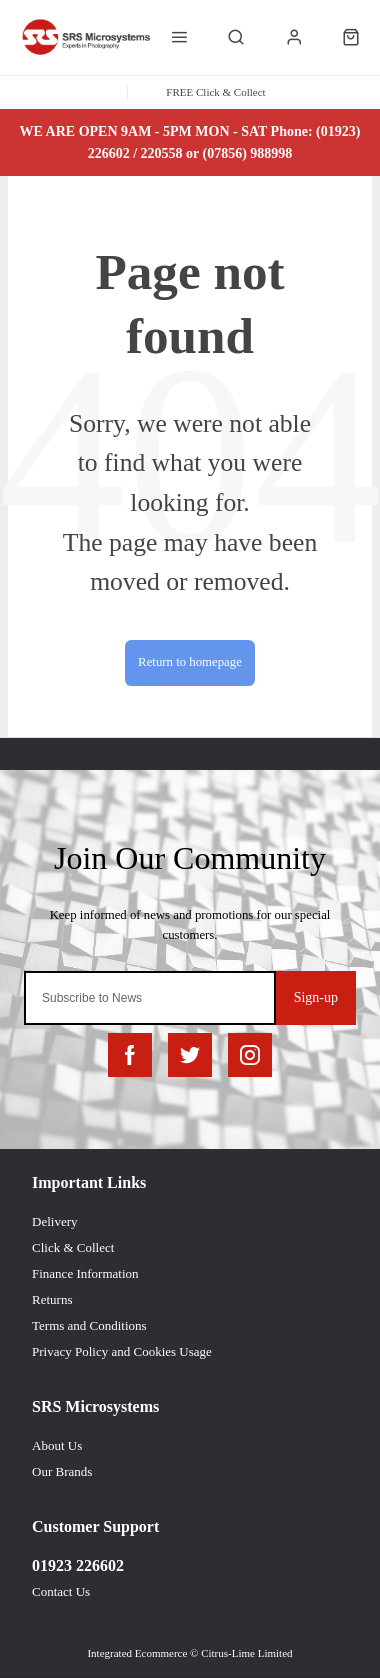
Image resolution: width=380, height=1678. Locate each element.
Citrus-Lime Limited (246, 1653)
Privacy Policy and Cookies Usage (122, 1351)
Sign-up (316, 997)
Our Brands (62, 1471)
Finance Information (85, 1273)
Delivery (54, 1221)
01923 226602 (78, 1565)
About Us (57, 1445)
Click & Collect (73, 1247)
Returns (52, 1299)
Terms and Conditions (89, 1325)
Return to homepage (190, 662)
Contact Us (61, 1591)
